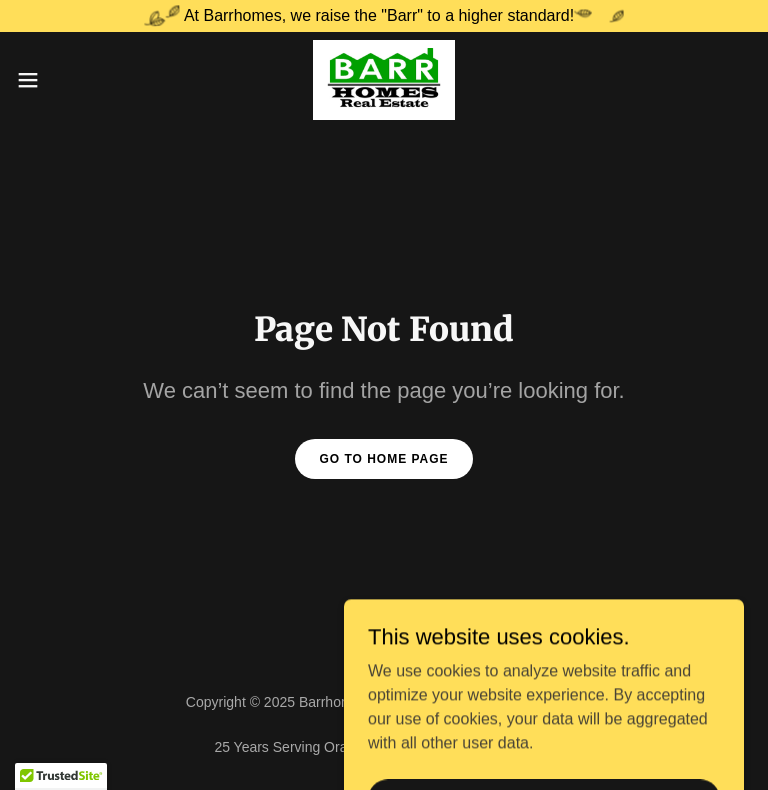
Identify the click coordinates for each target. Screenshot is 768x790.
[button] (64, 80)
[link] (384, 80)
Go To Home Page (383, 459)
